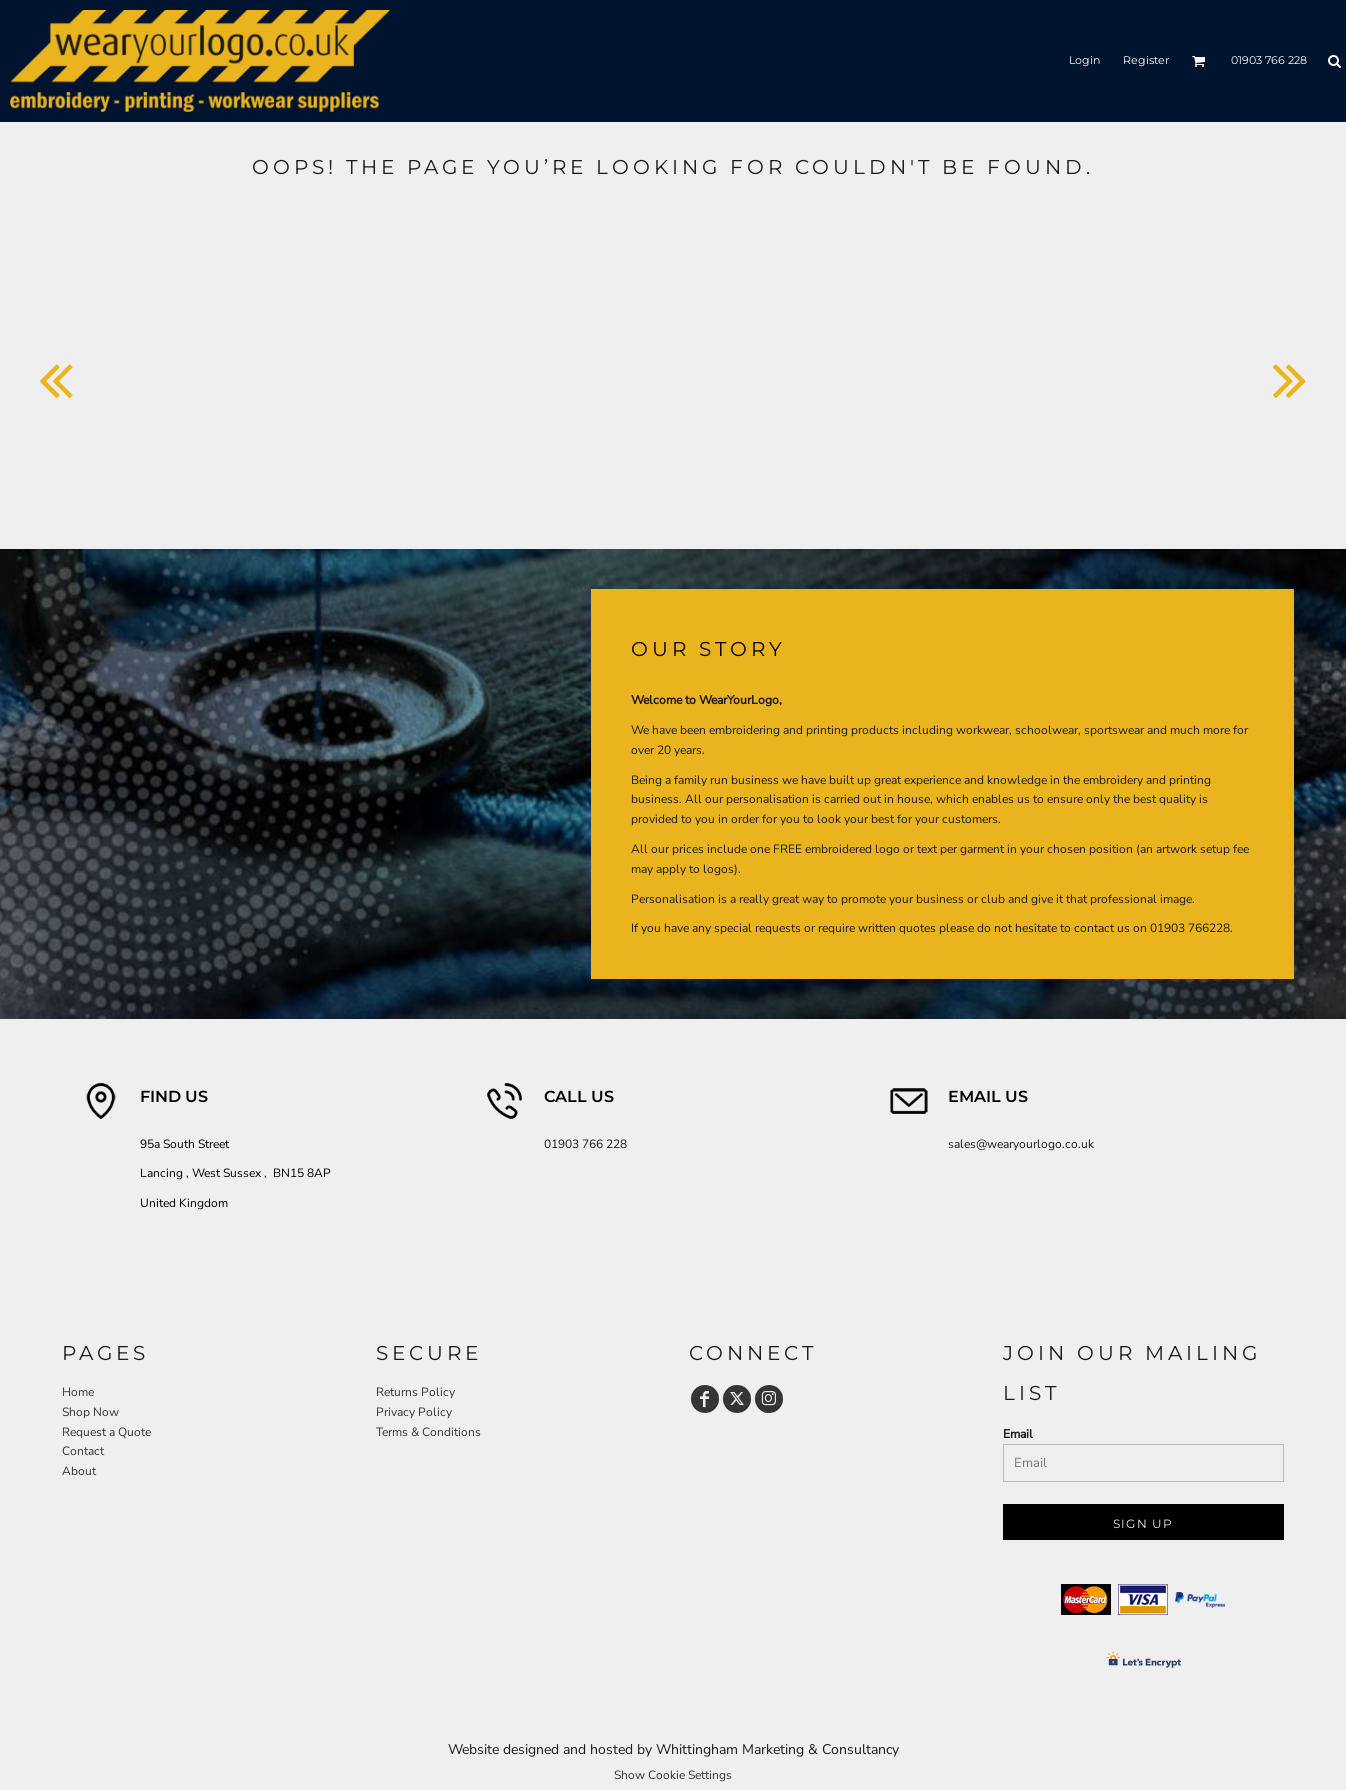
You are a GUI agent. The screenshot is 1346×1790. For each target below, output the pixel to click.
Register (1146, 60)
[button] (1199, 61)
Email (1018, 1434)
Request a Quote (106, 1432)
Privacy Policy (414, 1412)
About (79, 1471)
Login (1084, 60)
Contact (83, 1451)
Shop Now (90, 1412)
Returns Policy (415, 1392)
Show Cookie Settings (673, 1775)
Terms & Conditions (428, 1432)
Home (78, 1392)
